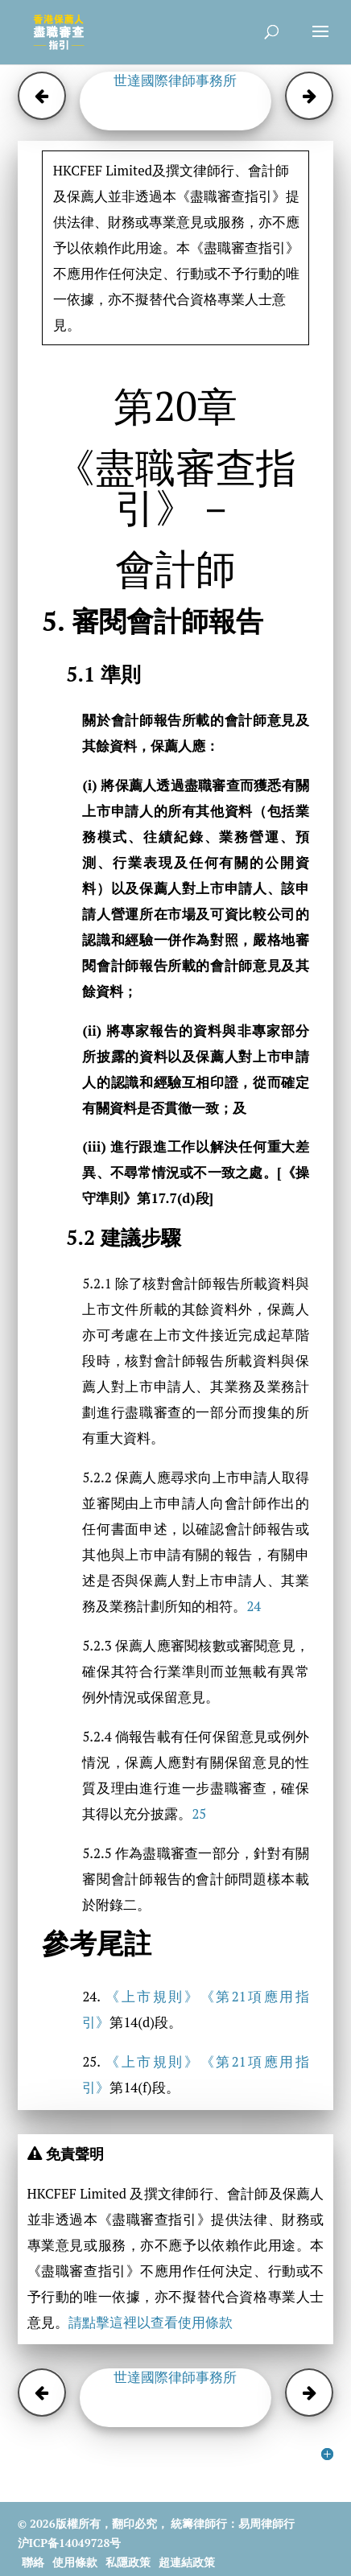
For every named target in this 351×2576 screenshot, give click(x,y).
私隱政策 (128, 2562)
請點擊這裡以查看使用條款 (150, 2322)
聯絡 (33, 2562)
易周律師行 (266, 2523)
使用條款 (74, 2562)
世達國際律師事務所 (175, 80)
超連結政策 (187, 2562)
